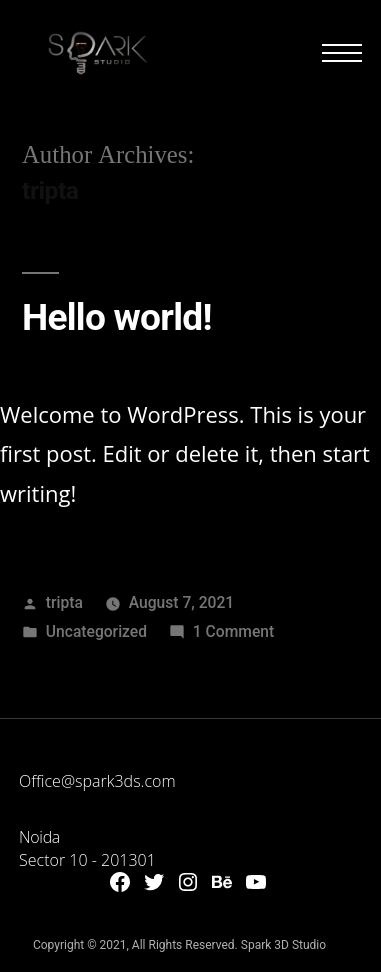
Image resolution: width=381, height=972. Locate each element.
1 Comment (233, 631)
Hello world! (117, 317)
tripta (64, 602)
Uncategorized (96, 631)
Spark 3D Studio (283, 945)
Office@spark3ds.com (97, 781)
